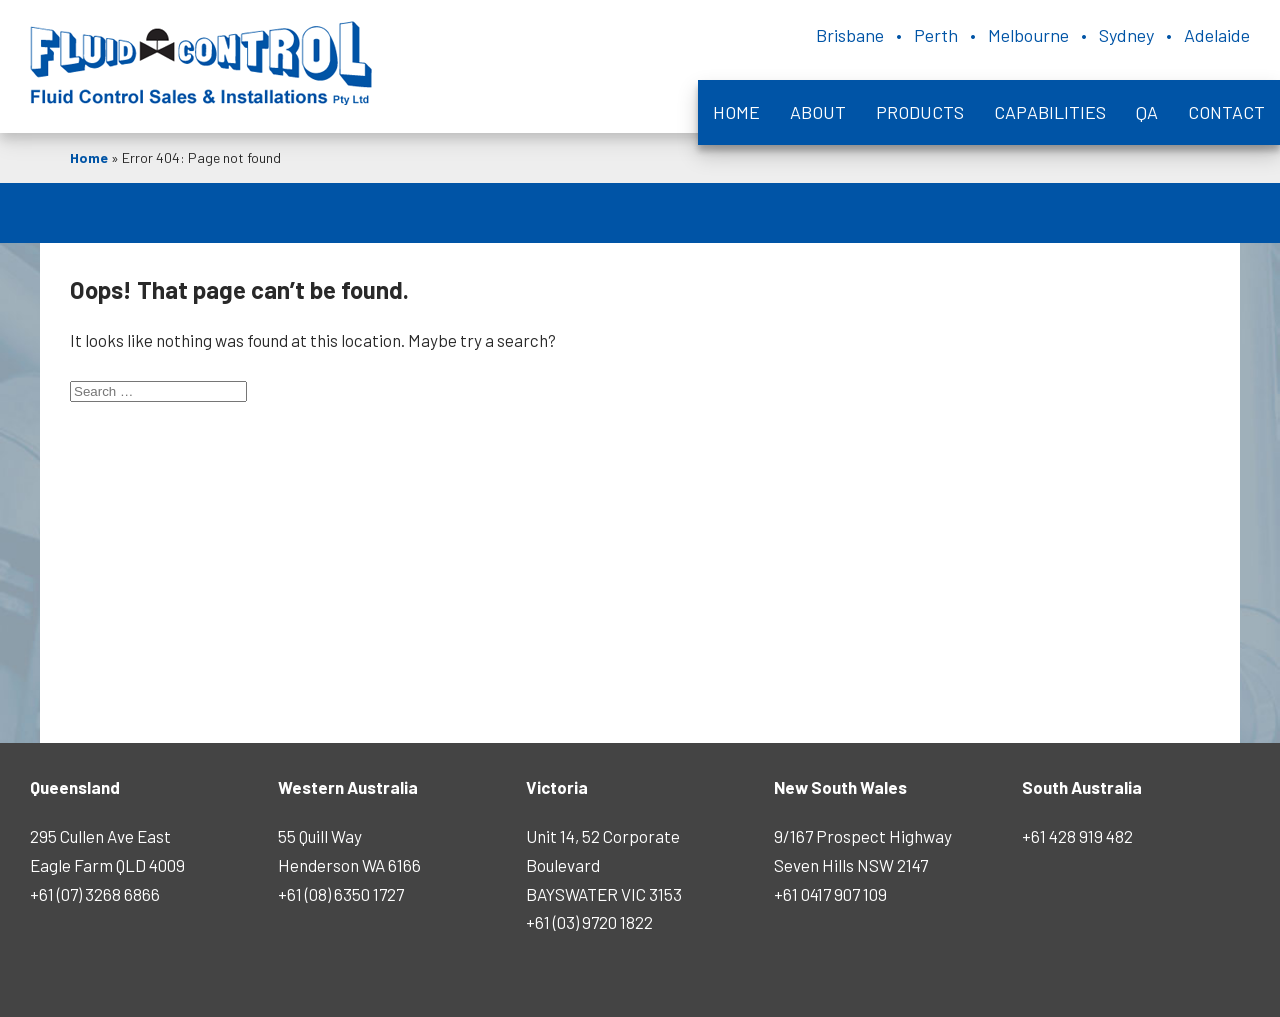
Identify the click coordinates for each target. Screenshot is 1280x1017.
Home (736, 112)
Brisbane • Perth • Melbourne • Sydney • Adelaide (1033, 35)
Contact (1226, 112)
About (818, 112)
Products (920, 112)
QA (1147, 112)
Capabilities (1050, 112)
